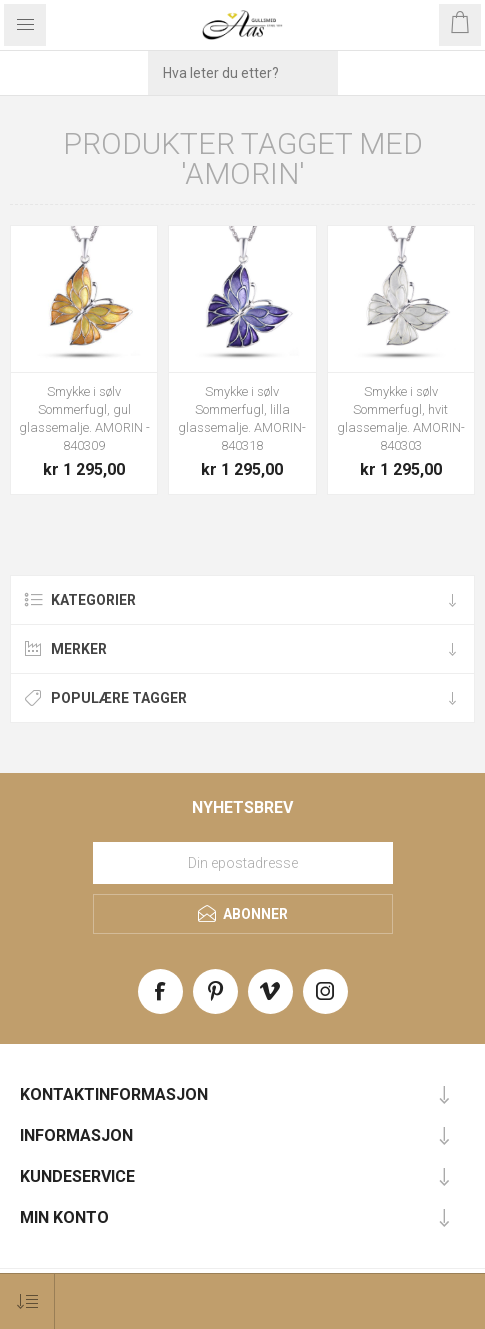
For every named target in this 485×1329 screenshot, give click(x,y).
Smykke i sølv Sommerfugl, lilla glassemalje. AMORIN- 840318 (242, 418)
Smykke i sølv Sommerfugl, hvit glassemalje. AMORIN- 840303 (401, 418)
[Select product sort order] (27, 1301)
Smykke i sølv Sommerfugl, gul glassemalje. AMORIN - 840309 (84, 418)
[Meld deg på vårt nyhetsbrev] (243, 863)
